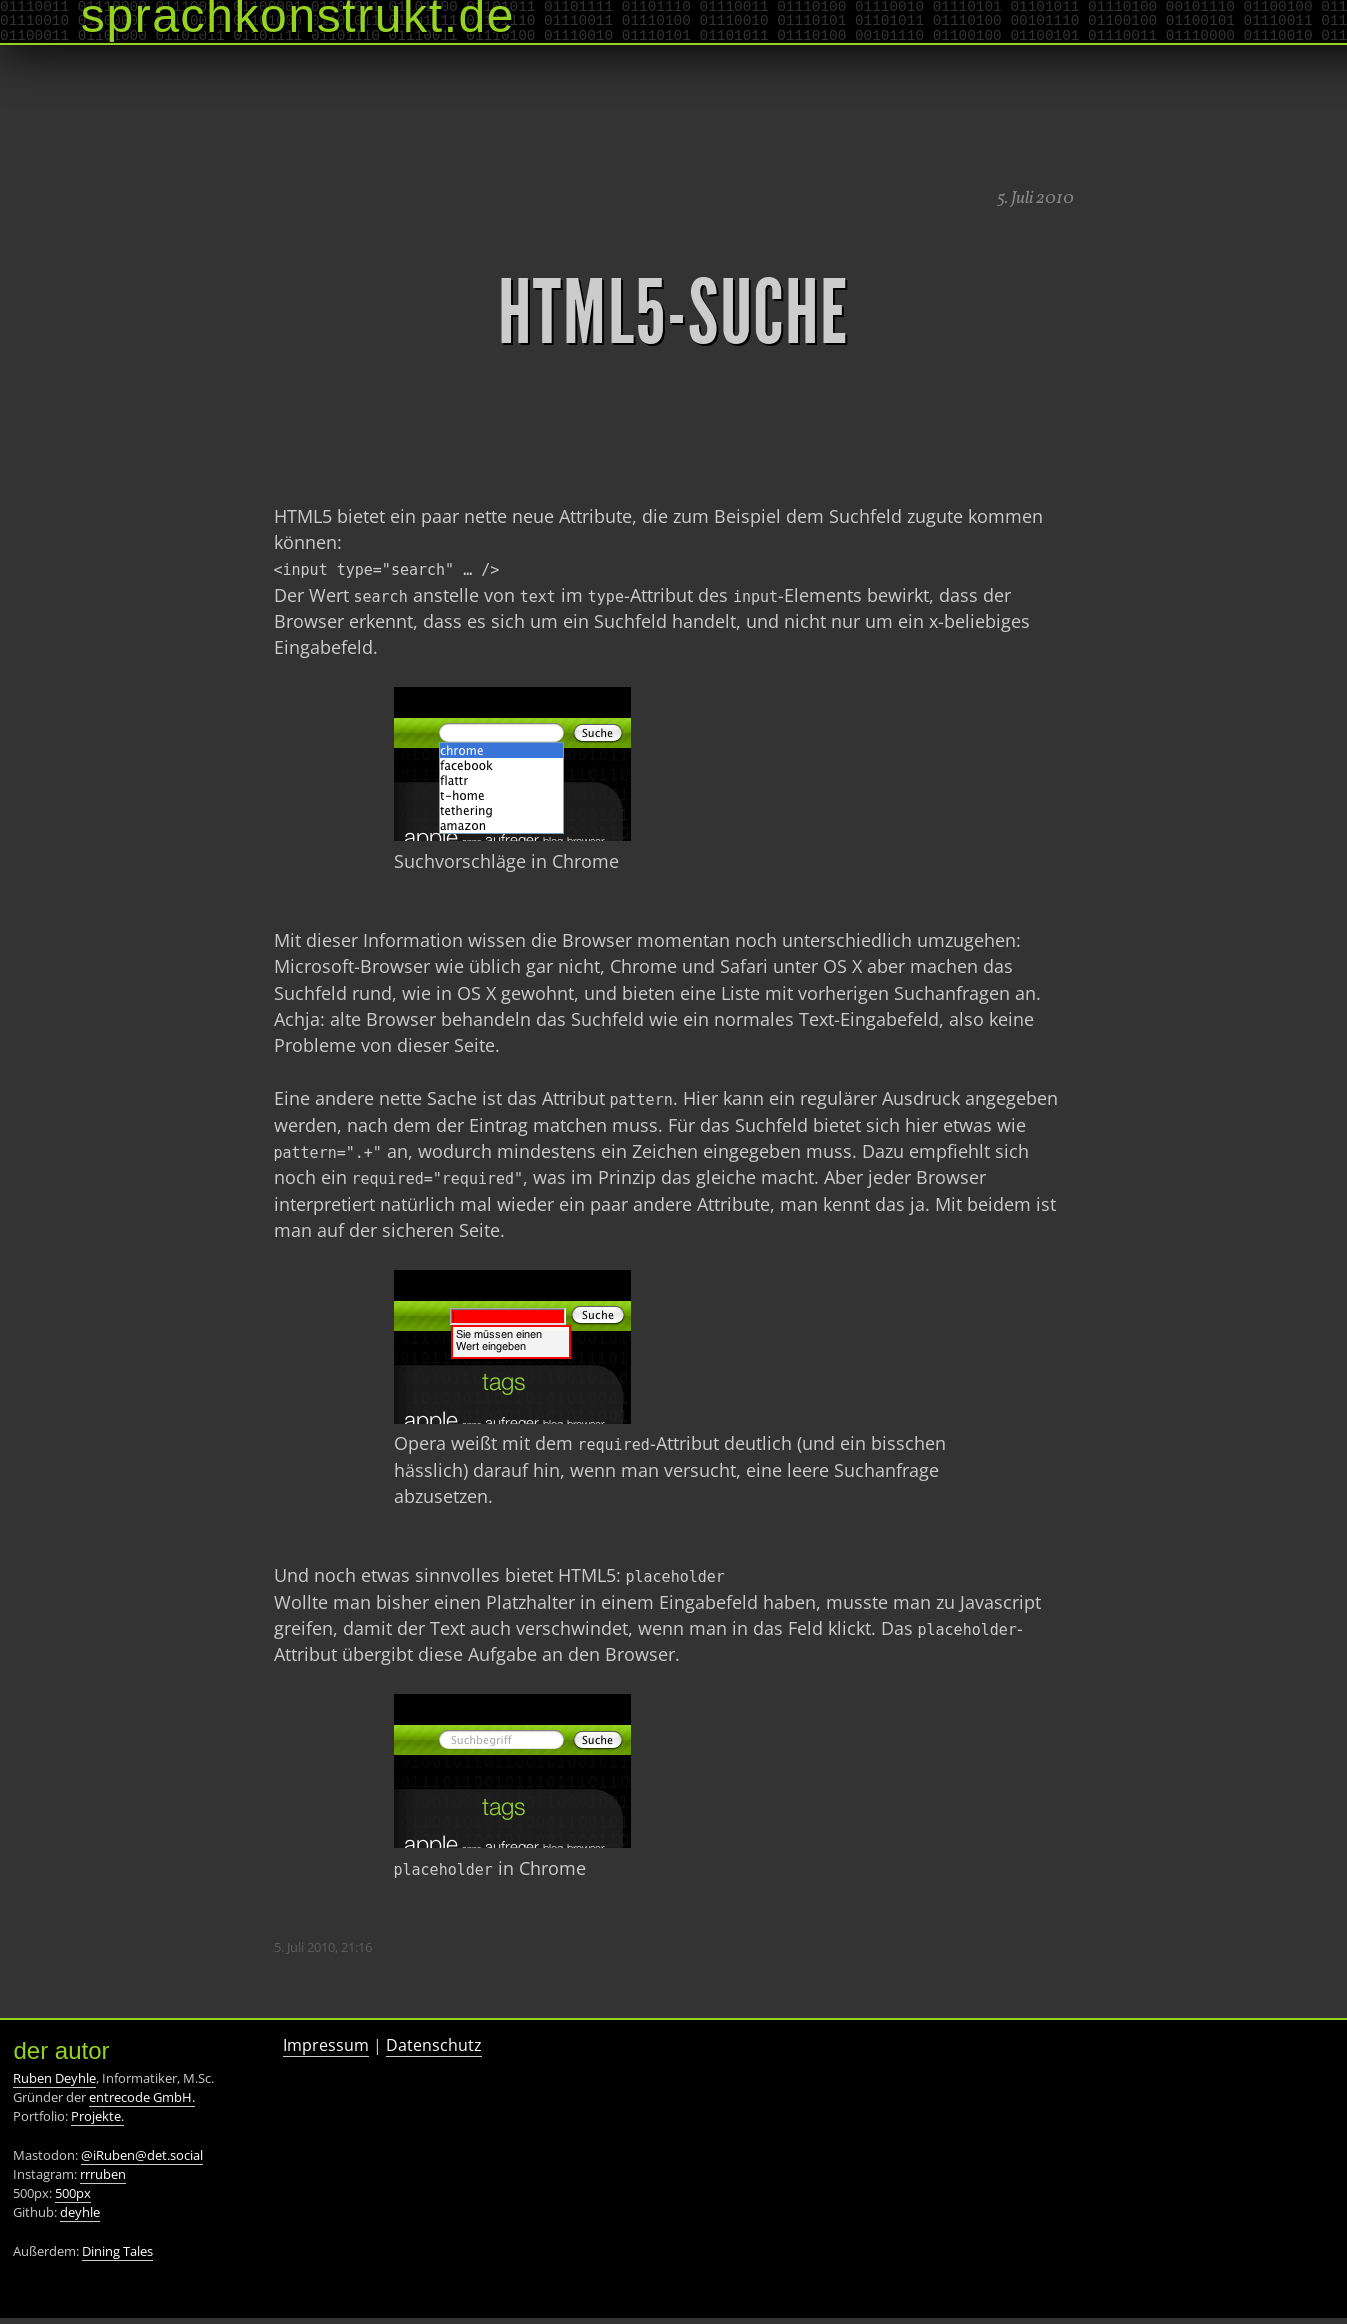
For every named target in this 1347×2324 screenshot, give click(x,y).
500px (73, 2199)
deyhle (80, 2218)
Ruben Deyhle (54, 2084)
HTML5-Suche (673, 313)
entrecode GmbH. (142, 2103)
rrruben (103, 2180)
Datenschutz (434, 2051)
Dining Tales (117, 2257)
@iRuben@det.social (142, 2161)
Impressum (326, 2051)
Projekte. (97, 2122)
